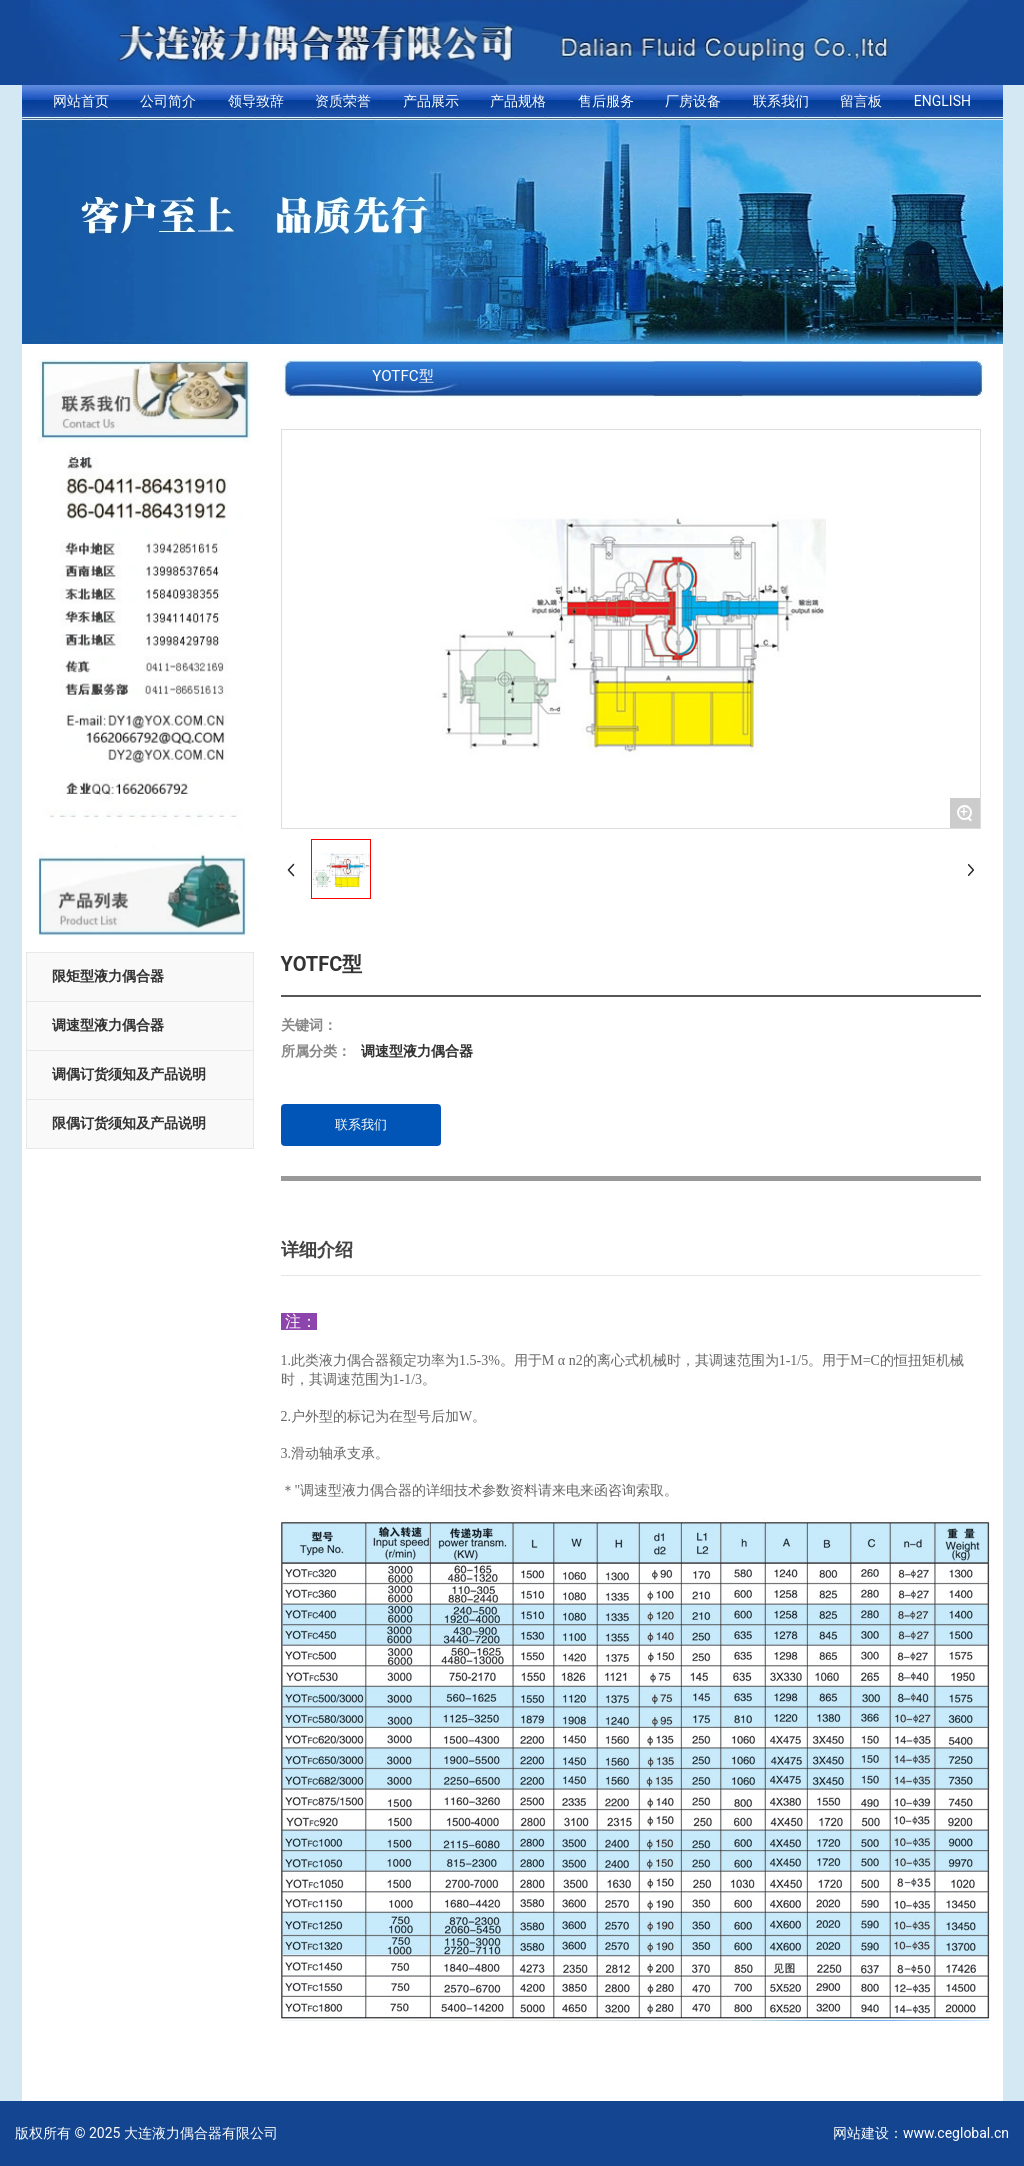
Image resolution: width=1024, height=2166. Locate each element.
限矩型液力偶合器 (108, 976)
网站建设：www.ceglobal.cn (921, 2133)
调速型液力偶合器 (108, 1025)
